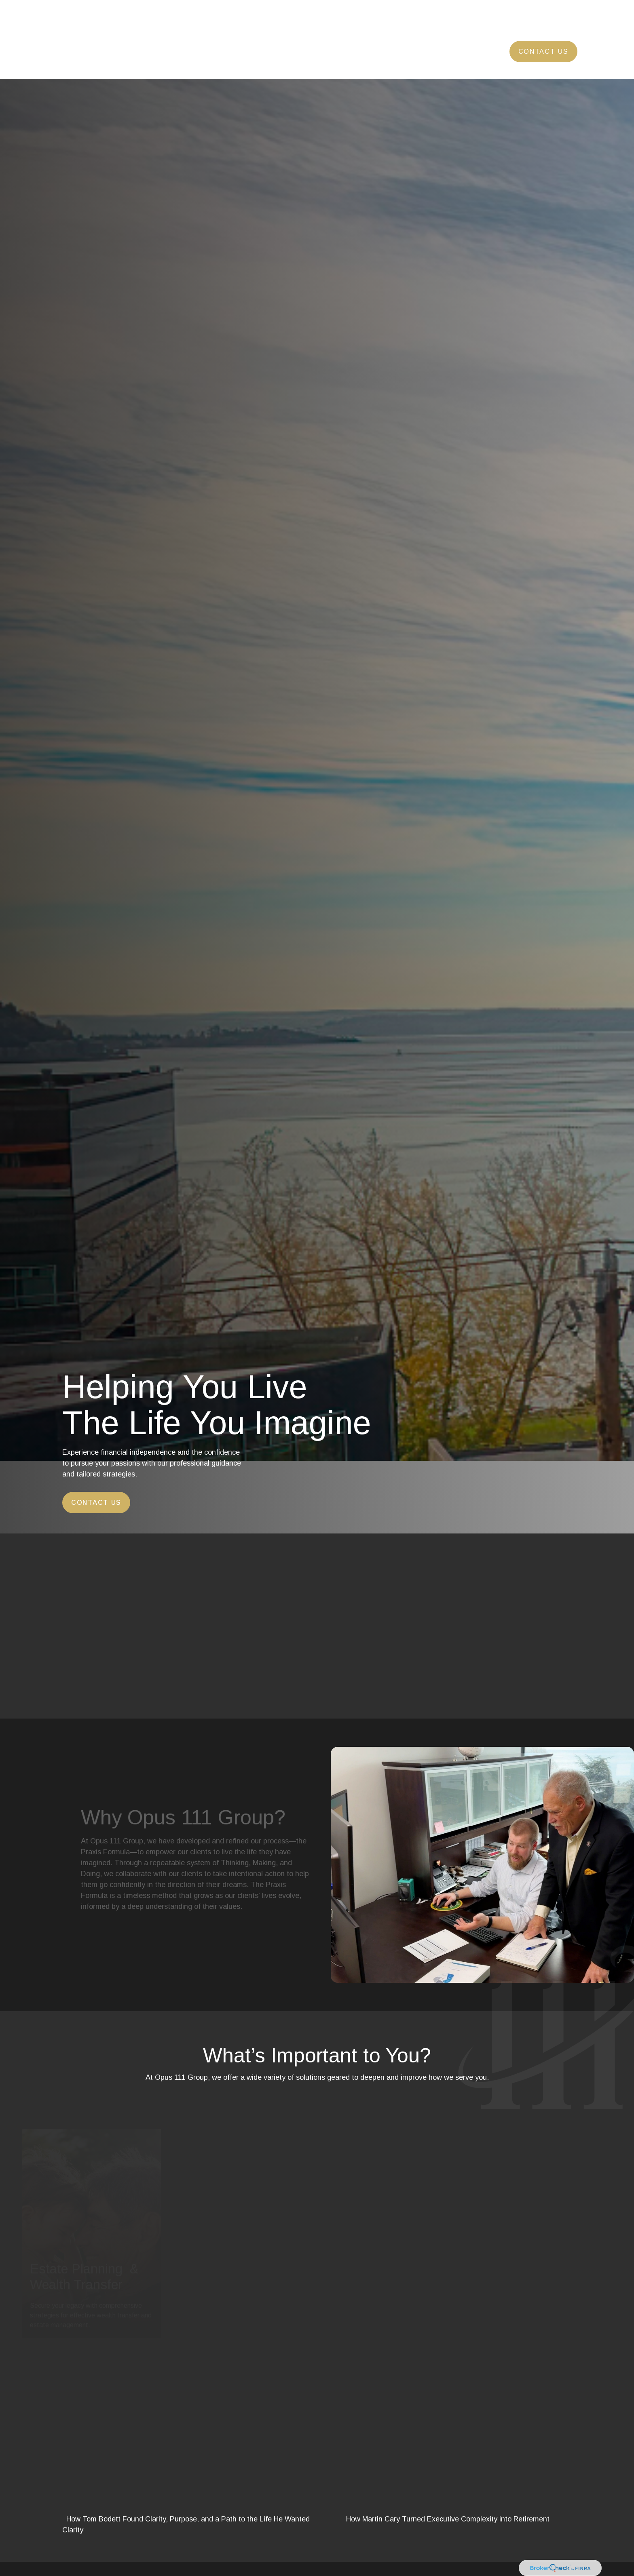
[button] (228, 27)
